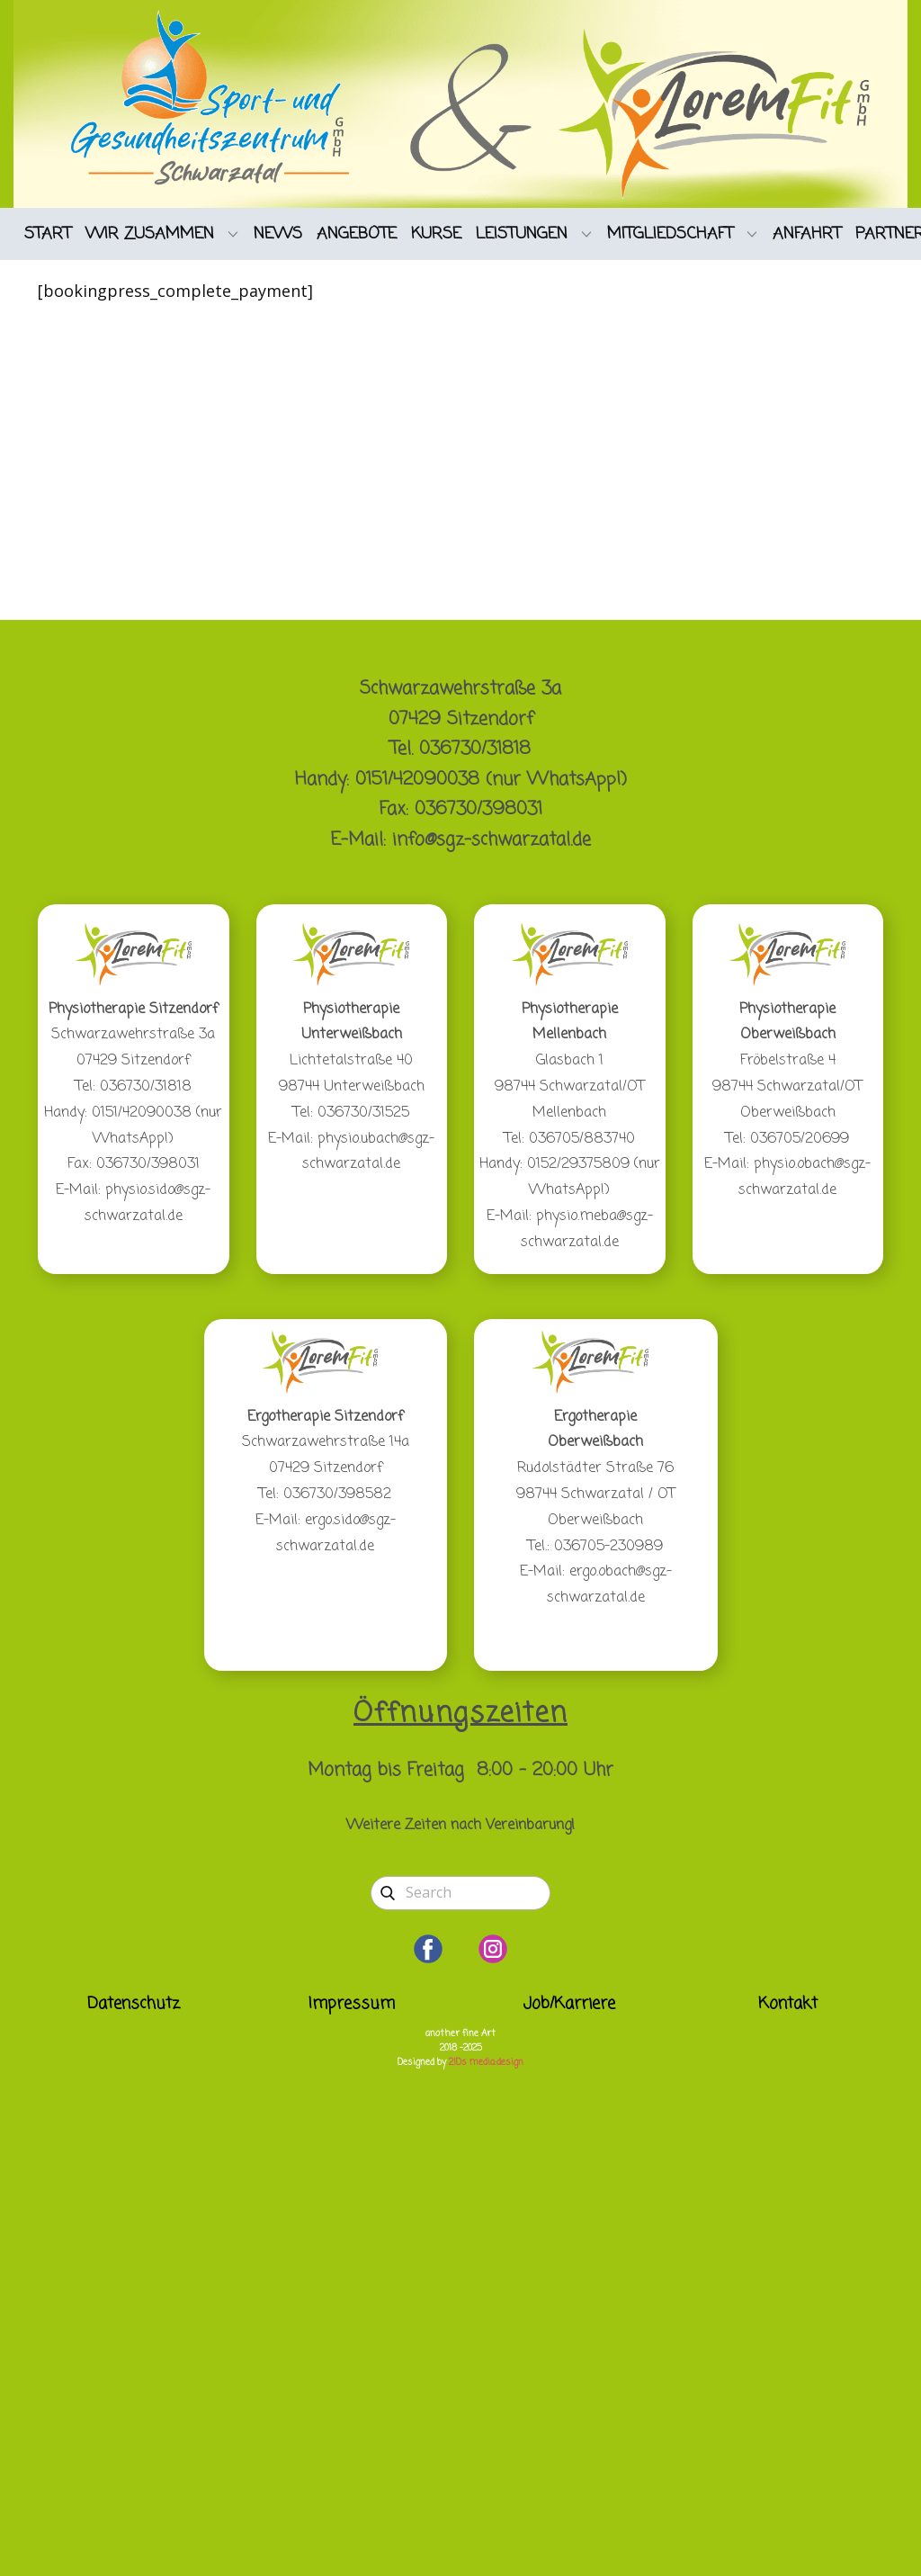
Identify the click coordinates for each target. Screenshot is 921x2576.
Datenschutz (133, 2003)
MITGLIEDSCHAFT (670, 234)
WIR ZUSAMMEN (149, 234)
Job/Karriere (569, 2003)
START (47, 234)
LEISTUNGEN (522, 234)
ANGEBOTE (357, 234)
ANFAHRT (807, 234)
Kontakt (788, 2003)
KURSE (436, 234)
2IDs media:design (486, 2062)
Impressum (351, 2003)
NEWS (278, 234)
